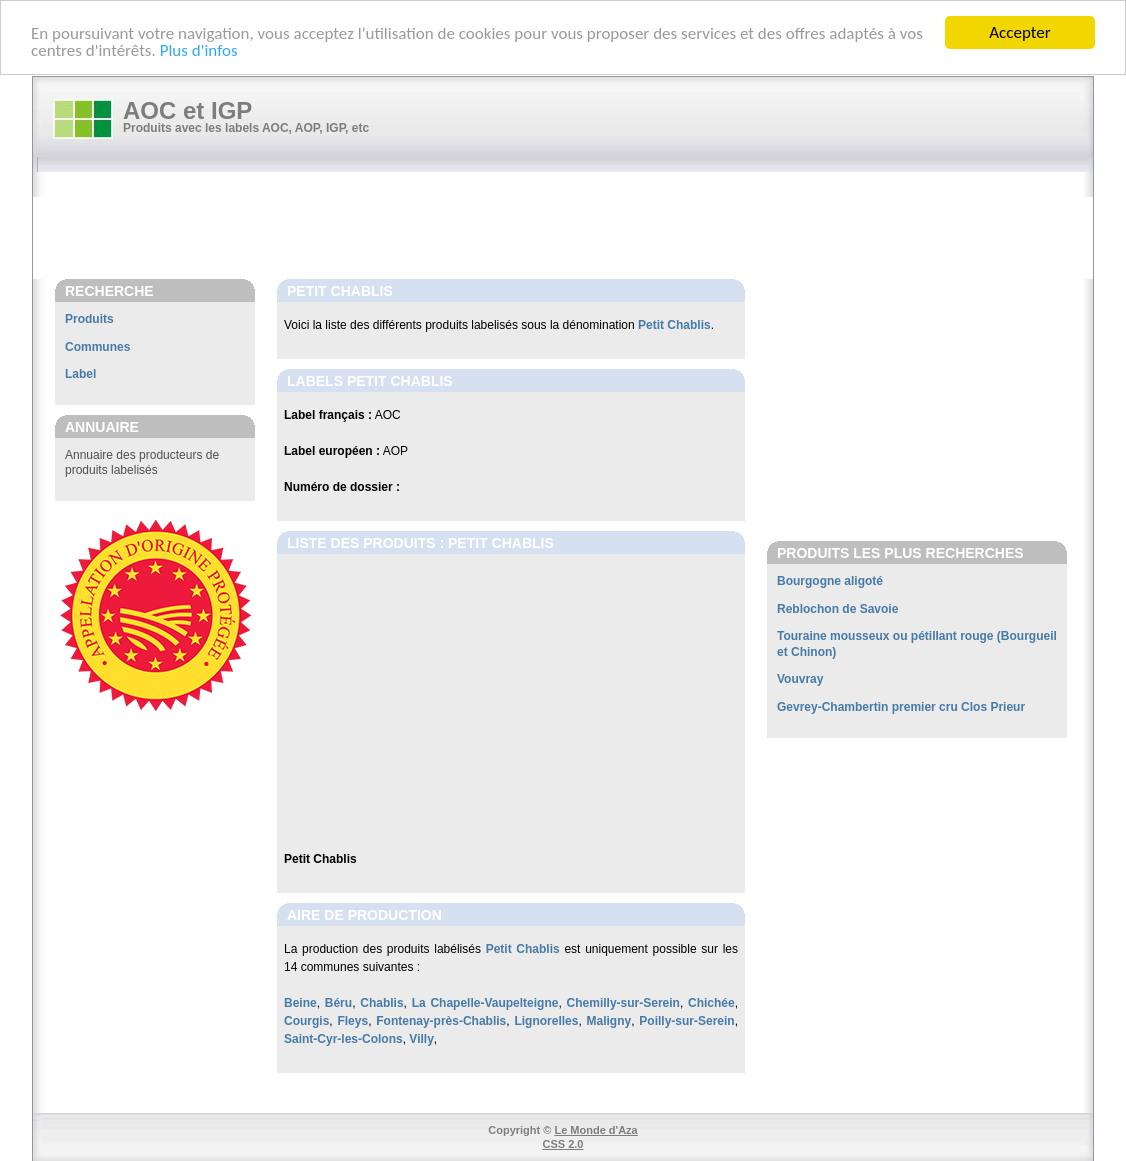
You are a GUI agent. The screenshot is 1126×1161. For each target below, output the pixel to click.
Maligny (609, 1021)
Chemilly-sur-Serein (623, 1003)
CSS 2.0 (563, 1144)
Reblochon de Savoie (837, 609)
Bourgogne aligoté (830, 581)
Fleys (352, 1021)
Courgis (306, 1021)
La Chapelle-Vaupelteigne (485, 1003)
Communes (97, 347)
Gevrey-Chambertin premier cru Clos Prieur (901, 707)
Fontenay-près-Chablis (441, 1021)
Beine (300, 1003)
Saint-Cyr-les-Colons (343, 1039)
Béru (338, 1003)
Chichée (711, 1003)
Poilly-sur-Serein (686, 1021)
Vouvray (800, 679)
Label (80, 374)
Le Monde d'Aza (595, 1130)
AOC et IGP (187, 110)
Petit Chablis (674, 325)
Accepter (1019, 32)
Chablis (381, 1003)
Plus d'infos (199, 49)
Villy (421, 1039)
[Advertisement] (573, 227)
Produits (89, 319)
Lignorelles (546, 1021)
